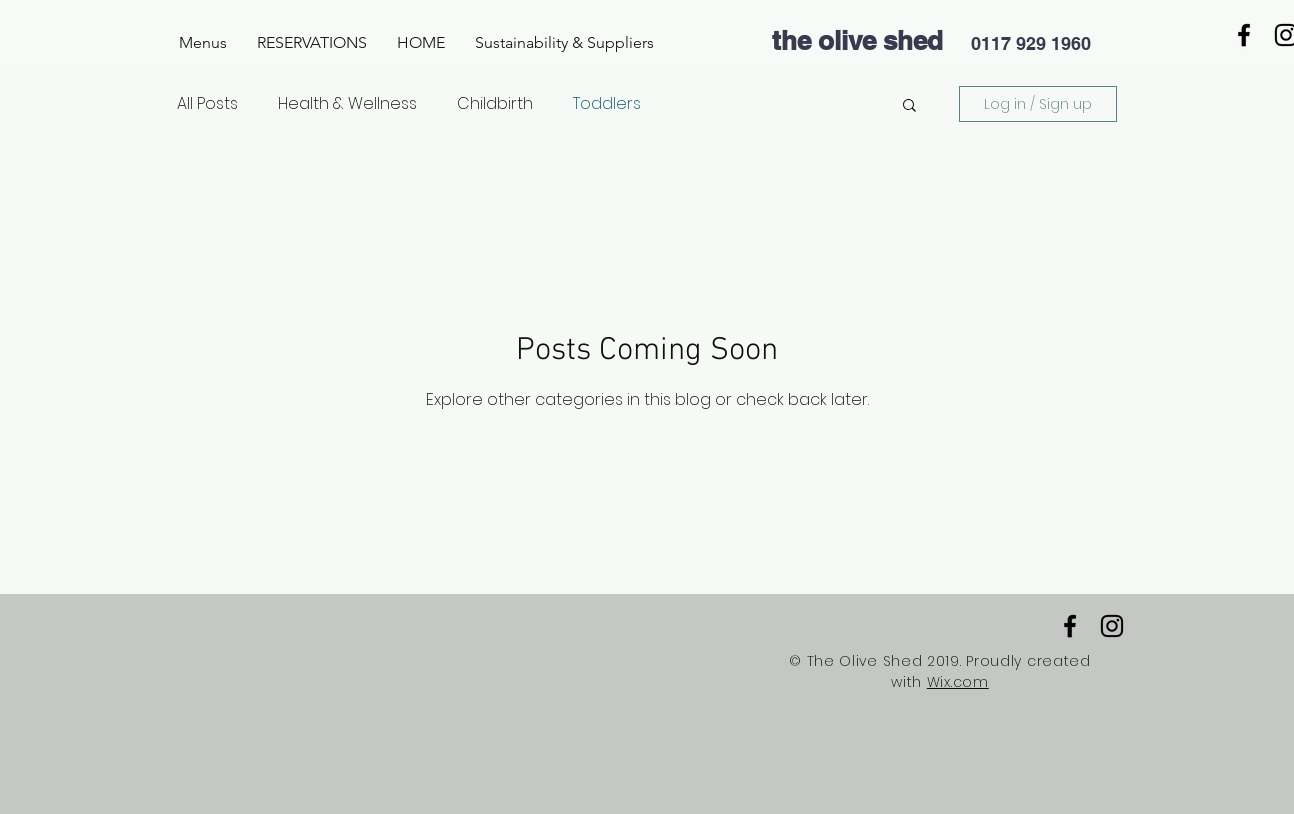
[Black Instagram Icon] (1112, 626)
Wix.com (958, 682)
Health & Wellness (347, 104)
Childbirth (495, 104)
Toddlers (607, 104)
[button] (203, 43)
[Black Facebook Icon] (1244, 35)
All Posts (207, 104)
